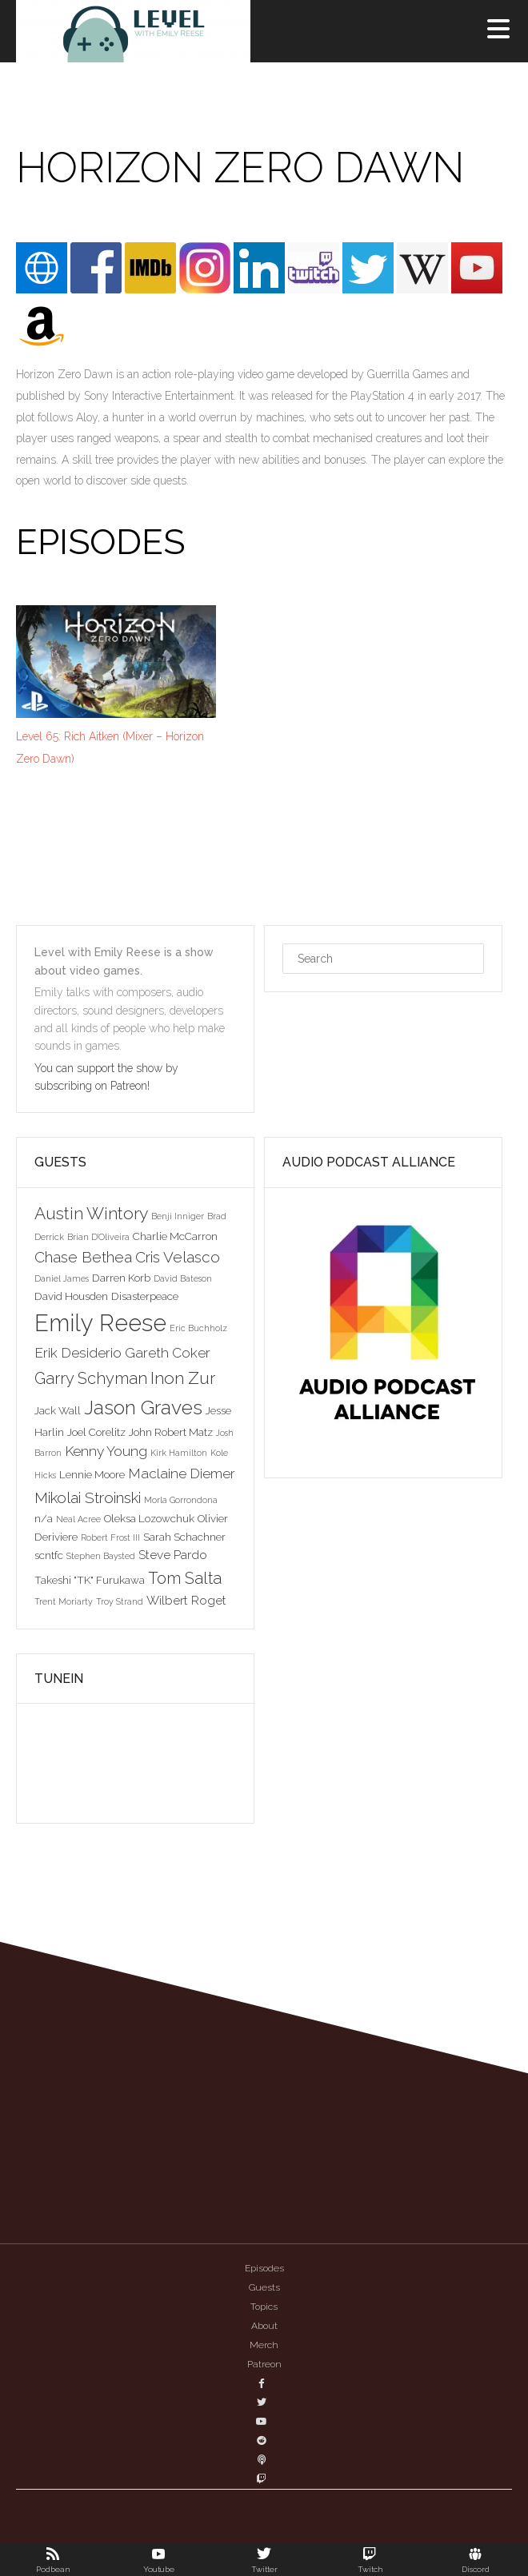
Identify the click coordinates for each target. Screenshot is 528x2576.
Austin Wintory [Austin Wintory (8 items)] (91, 1213)
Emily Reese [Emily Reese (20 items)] (100, 1323)
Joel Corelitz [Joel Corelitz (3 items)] (96, 1432)
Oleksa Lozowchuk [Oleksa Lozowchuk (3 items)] (149, 1518)
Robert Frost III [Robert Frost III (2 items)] (110, 1537)
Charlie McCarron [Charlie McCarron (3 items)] (175, 1236)
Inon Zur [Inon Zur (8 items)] (182, 1378)
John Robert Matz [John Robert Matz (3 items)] (171, 1432)
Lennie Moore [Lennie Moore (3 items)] (92, 1474)
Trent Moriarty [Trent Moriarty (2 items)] (63, 1601)
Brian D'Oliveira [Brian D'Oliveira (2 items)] (98, 1237)
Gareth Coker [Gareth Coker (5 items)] (167, 1353)
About (264, 2325)
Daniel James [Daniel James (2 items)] (61, 1278)
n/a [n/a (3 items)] (43, 1518)
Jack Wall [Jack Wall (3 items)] (57, 1410)
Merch (264, 2345)
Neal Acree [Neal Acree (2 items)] (78, 1519)
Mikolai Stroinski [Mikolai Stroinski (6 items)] (87, 1497)
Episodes (264, 2268)
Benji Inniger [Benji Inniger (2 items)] (177, 1216)
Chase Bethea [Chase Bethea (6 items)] (83, 1257)
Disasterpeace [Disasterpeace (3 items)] (144, 1296)
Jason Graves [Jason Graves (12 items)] (143, 1407)
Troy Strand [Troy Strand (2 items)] (119, 1601)
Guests (264, 2287)
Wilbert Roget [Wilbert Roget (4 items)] (186, 1600)
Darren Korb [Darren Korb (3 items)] (121, 1277)
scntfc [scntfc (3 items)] (48, 1555)
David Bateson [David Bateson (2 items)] (183, 1278)
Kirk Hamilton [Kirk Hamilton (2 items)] (178, 1452)
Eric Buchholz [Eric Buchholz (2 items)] (198, 1328)
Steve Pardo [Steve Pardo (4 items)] (172, 1554)
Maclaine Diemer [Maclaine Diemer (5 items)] (181, 1473)
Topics (264, 2306)
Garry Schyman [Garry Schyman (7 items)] (90, 1378)
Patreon (264, 2364)
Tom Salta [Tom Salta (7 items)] (185, 1578)
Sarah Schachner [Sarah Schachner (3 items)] (184, 1536)
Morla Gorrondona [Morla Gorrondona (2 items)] (181, 1500)
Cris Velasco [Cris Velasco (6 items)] (177, 1257)
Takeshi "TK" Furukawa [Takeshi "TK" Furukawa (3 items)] (89, 1579)
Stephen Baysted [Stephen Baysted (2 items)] (100, 1556)
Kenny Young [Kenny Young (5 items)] (106, 1451)
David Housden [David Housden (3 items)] (71, 1296)
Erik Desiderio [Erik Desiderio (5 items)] (78, 1353)
